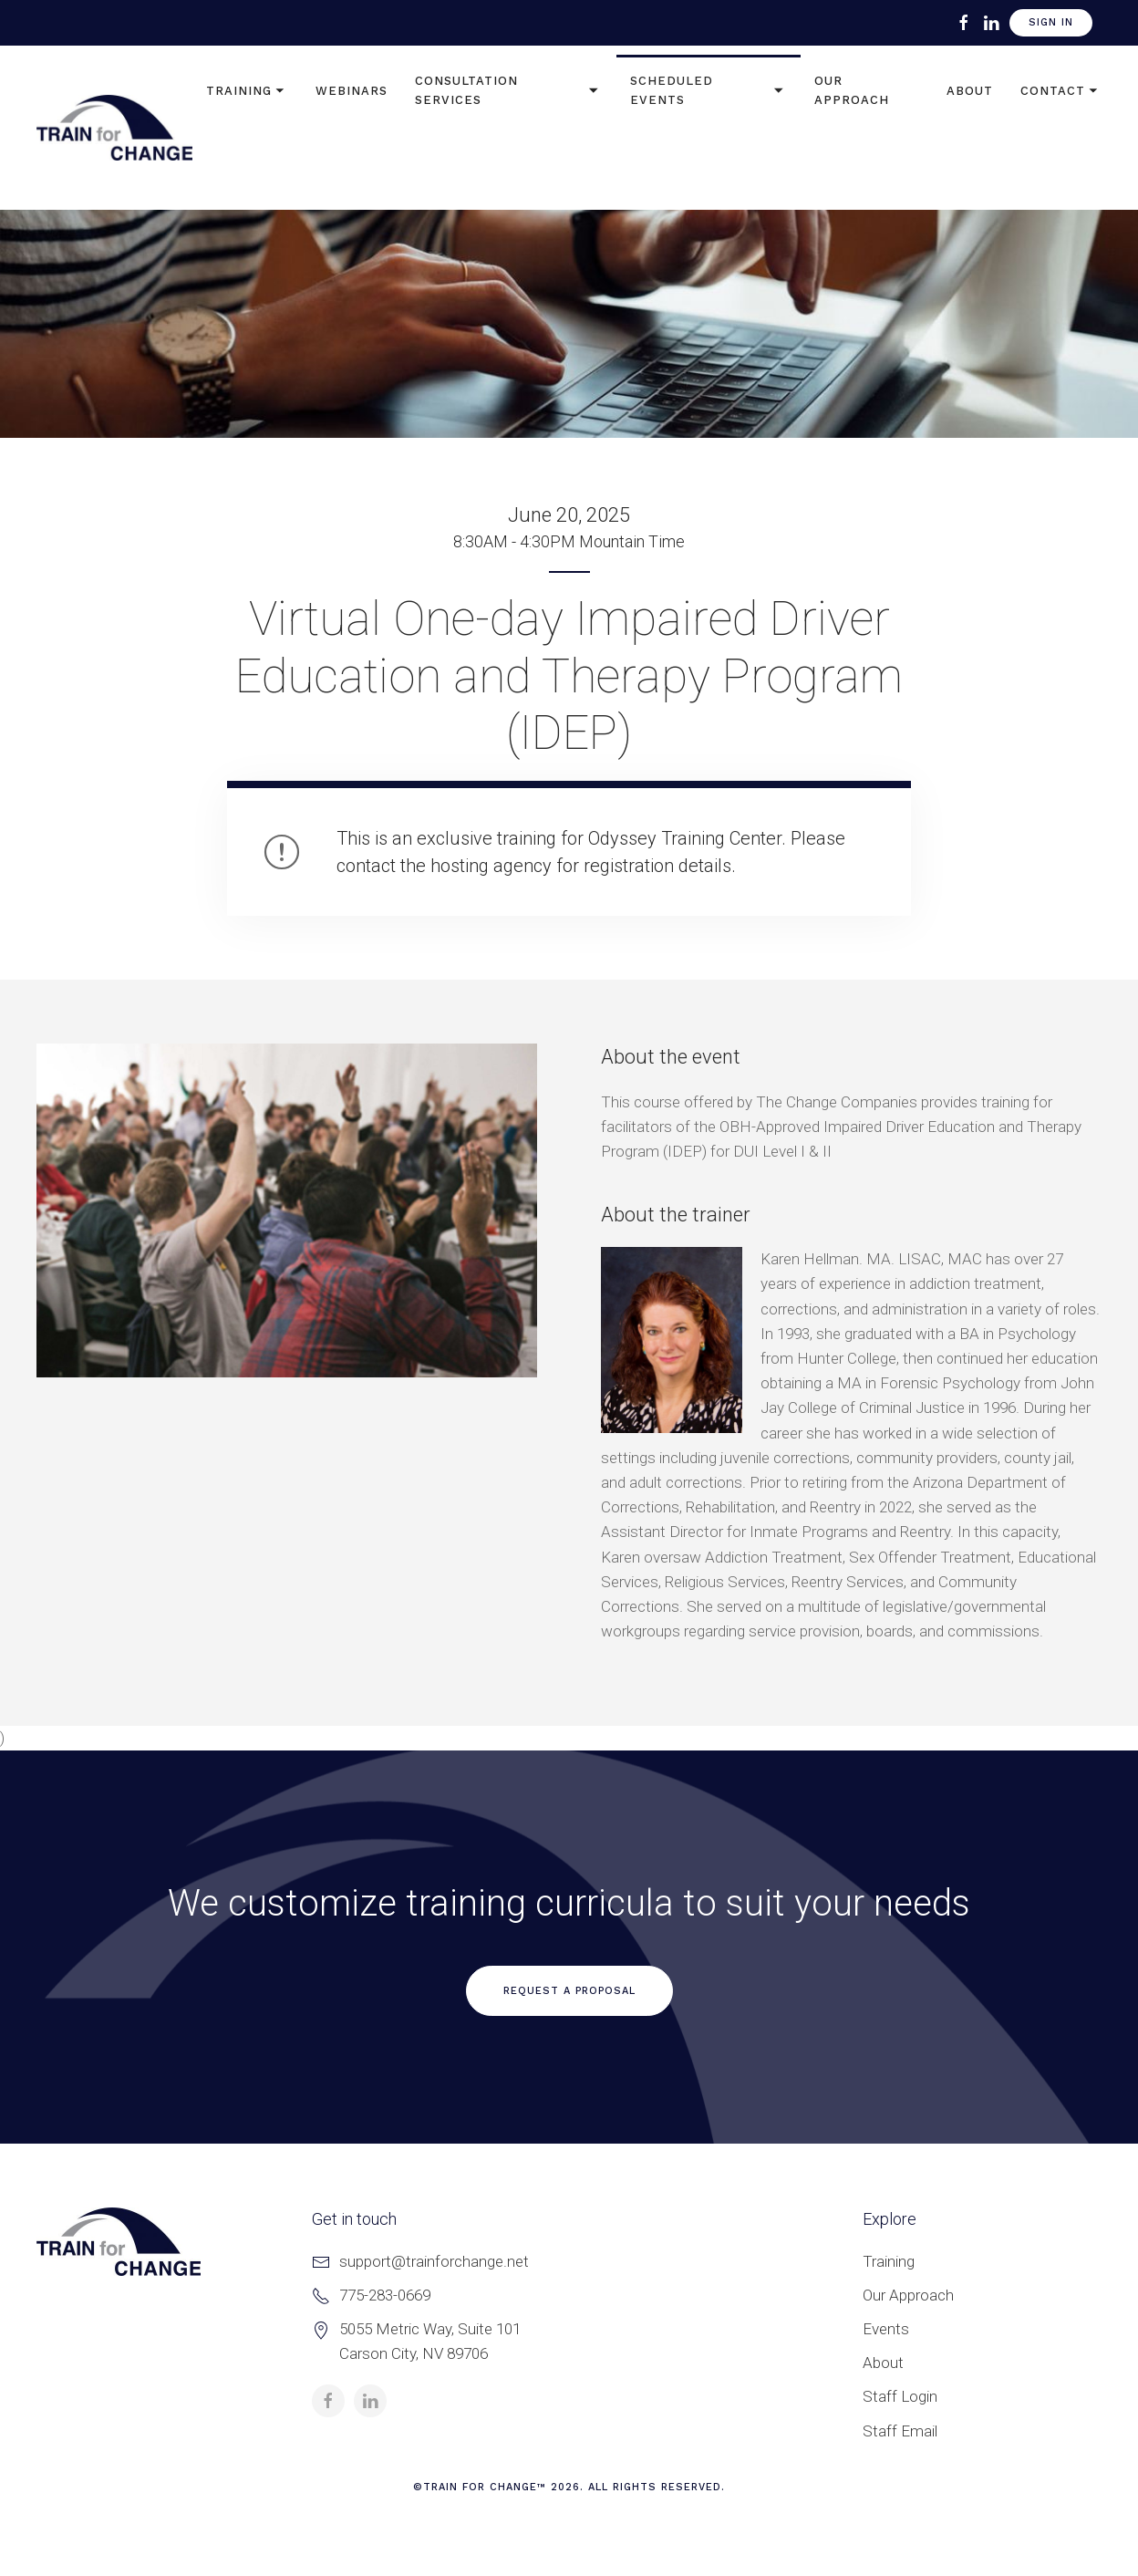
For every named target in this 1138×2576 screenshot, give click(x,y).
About (970, 91)
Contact (1061, 91)
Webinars (352, 91)
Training (247, 91)
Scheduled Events (708, 90)
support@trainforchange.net (434, 2261)
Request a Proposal (569, 1991)
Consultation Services (509, 90)
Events (886, 2329)
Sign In (1051, 22)
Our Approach (851, 90)
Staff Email (900, 2431)
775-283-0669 (384, 2295)
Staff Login (900, 2396)
